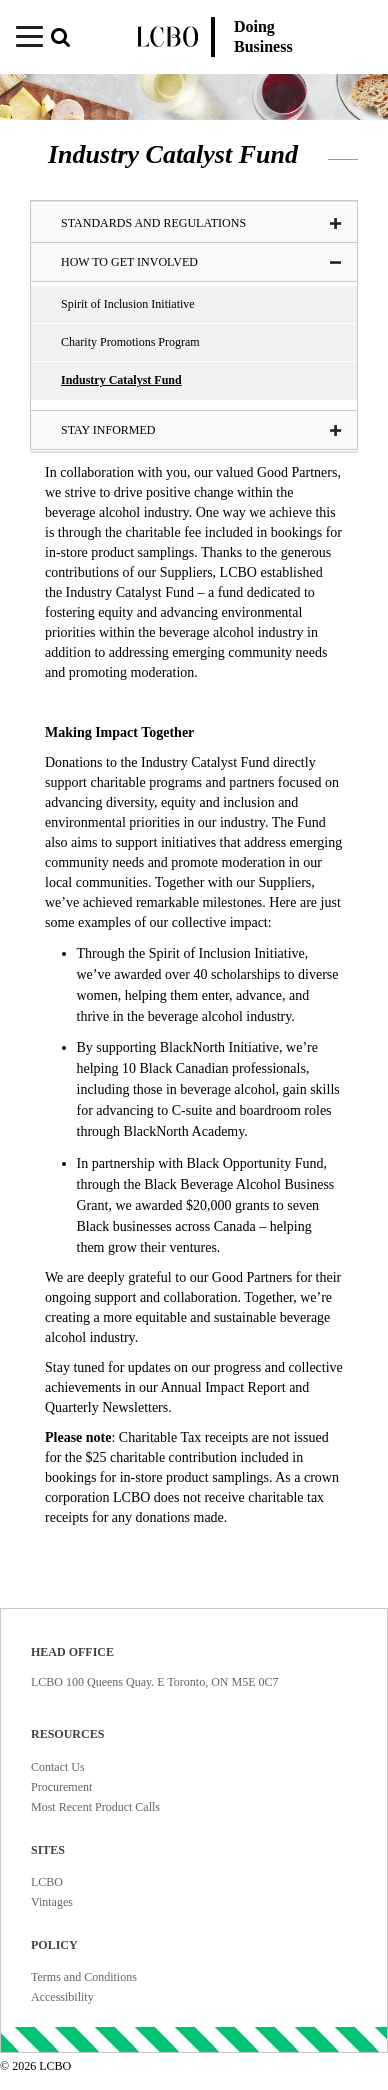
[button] (68, 39)
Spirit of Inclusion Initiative (128, 304)
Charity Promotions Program (130, 342)
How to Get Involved (201, 262)
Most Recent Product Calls (95, 1807)
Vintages (52, 1902)
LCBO (47, 1882)
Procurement (61, 1787)
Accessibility (62, 1997)
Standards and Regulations (201, 223)
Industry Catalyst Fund (121, 380)
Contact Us (58, 1767)
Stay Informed (201, 430)
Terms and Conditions (84, 1977)
